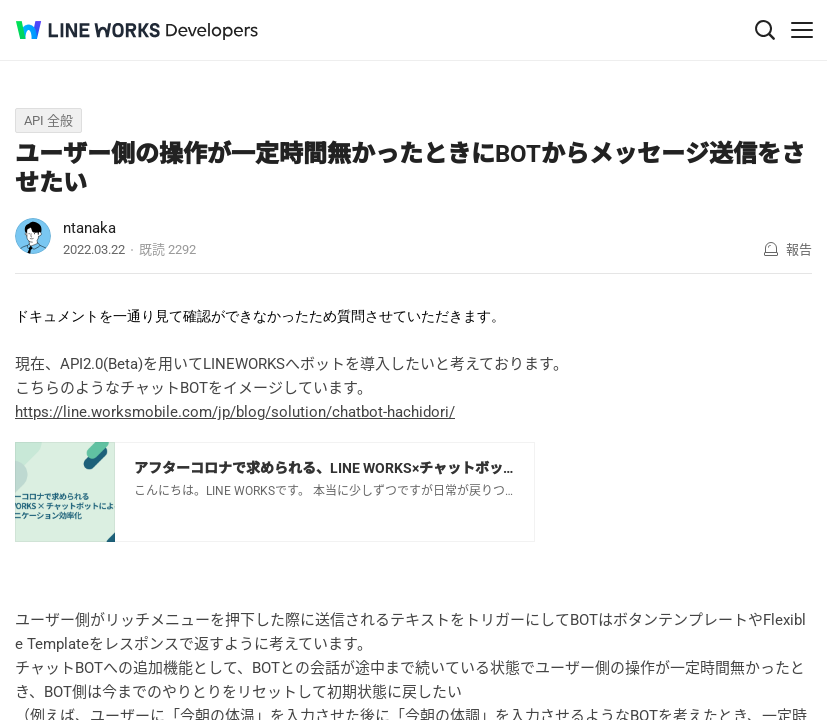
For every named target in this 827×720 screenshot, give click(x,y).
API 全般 (48, 120)
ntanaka (89, 228)
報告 (799, 249)
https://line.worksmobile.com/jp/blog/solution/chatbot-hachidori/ (235, 412)
